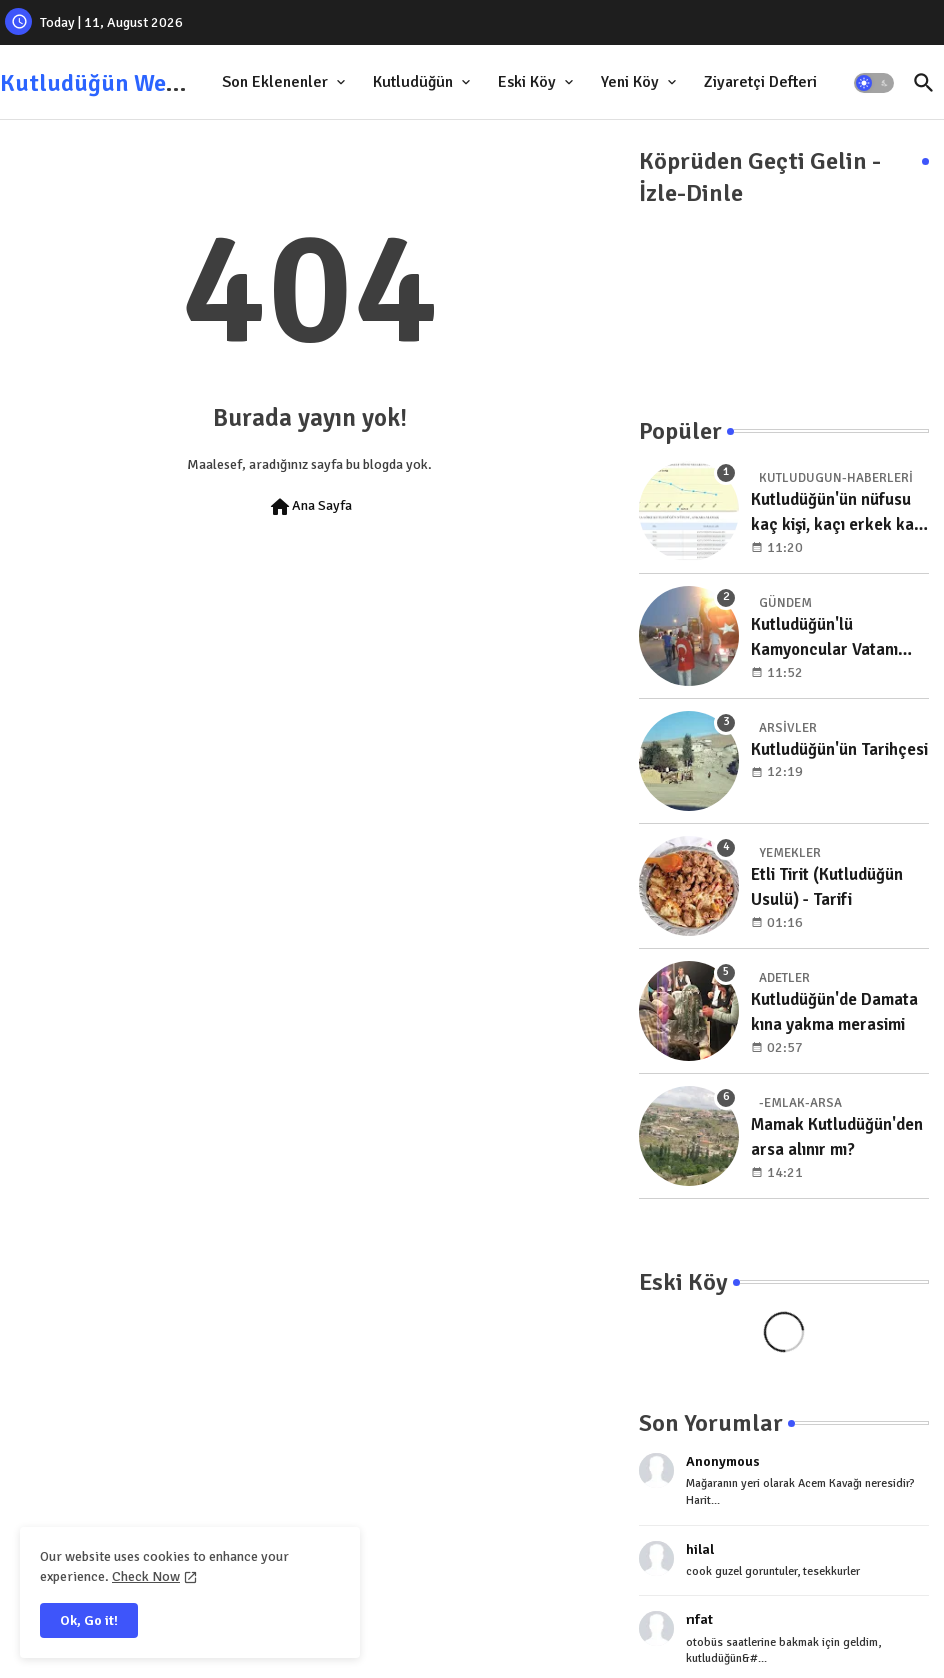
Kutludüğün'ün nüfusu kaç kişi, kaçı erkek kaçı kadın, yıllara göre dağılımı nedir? (839, 513)
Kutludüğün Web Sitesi (122, 83)
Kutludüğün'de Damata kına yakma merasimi (834, 1012)
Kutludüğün (413, 82)
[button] (874, 83)
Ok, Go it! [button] (89, 1620)
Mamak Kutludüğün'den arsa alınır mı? (837, 1137)
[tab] (285, 82)
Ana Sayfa (310, 507)
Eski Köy (527, 82)
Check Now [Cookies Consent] (146, 1576)
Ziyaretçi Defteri (760, 82)
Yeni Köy (630, 82)
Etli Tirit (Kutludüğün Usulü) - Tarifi (827, 887)
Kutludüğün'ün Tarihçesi (839, 749)
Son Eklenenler (275, 82)
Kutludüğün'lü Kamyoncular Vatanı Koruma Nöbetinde (824, 638)
